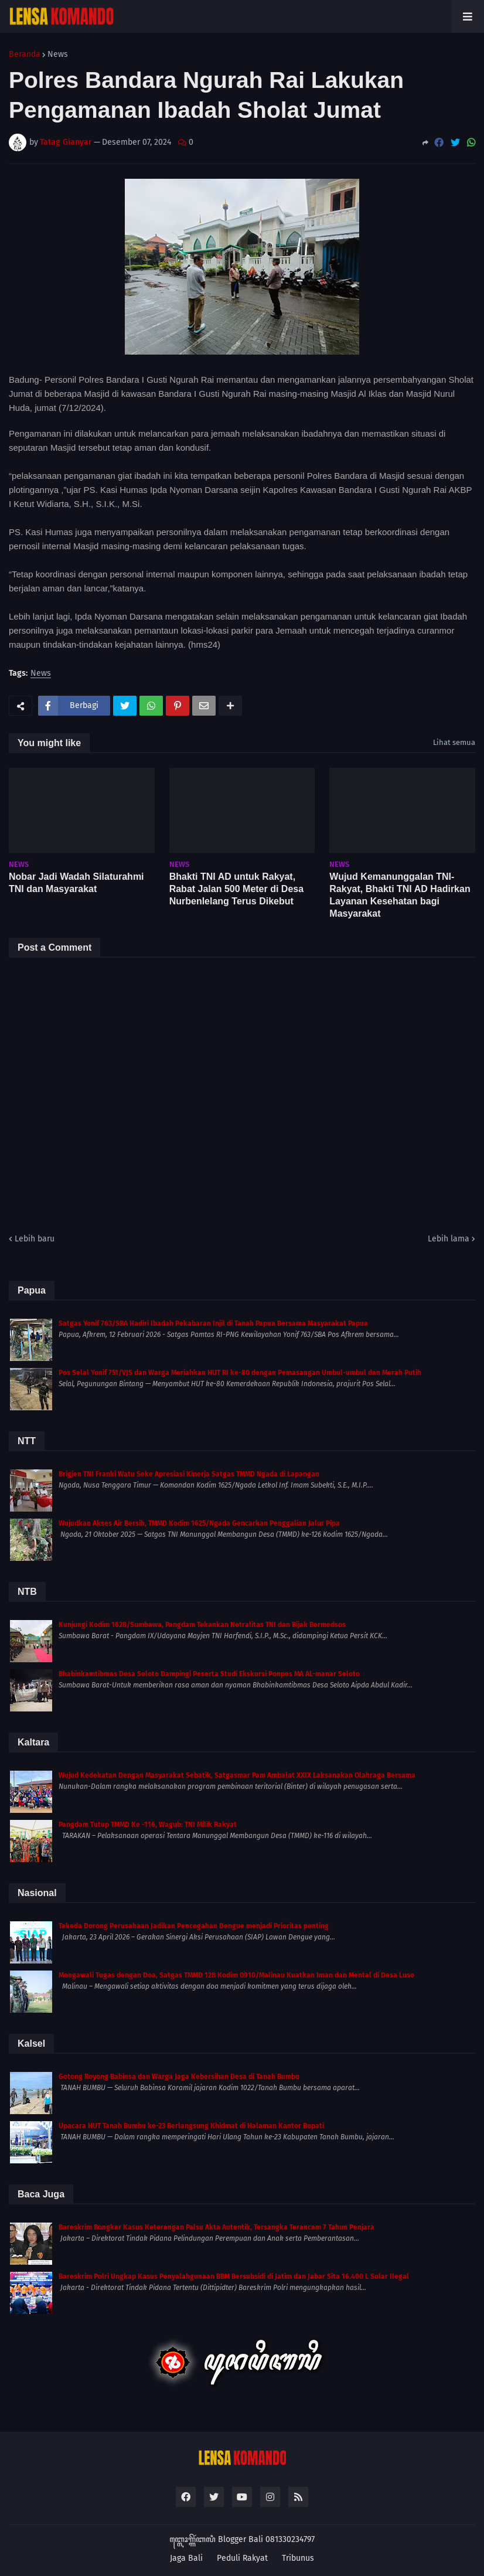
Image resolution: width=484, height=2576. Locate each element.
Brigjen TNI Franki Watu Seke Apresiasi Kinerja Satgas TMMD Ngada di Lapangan (189, 1474)
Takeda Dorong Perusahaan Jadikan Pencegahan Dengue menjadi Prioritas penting (194, 1926)
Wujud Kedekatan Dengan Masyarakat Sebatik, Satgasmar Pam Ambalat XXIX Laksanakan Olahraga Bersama (237, 1775)
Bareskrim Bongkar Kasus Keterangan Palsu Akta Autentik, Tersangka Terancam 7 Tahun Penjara (216, 2227)
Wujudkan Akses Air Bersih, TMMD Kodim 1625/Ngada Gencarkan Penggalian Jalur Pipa (199, 1523)
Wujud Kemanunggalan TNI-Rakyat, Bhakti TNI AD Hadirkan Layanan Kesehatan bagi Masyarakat (399, 895)
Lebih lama (448, 1239)
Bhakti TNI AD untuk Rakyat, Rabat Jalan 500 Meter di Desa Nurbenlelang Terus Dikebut (236, 889)
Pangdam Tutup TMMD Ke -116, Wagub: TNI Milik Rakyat (148, 1824)
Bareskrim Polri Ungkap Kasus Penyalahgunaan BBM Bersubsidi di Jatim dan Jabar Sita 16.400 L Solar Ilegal (234, 2276)
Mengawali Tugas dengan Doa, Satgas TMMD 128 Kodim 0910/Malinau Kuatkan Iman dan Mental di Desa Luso (236, 1975)
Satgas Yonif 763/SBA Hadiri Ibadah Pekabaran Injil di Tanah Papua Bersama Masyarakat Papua (213, 1323)
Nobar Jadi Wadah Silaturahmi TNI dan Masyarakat (76, 883)
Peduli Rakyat (242, 2558)
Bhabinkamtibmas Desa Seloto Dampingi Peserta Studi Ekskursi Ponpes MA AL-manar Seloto (209, 1674)
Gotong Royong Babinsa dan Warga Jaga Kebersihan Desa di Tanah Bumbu (179, 2077)
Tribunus (298, 2558)
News (57, 54)
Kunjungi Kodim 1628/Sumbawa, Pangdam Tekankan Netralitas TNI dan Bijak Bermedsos (202, 1625)
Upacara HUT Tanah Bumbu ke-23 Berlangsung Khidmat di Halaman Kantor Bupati (191, 2126)
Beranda (24, 54)
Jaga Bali (186, 2558)
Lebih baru (34, 1239)
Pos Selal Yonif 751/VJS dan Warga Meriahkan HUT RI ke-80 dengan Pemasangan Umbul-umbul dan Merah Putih (240, 1373)
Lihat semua (454, 742)
